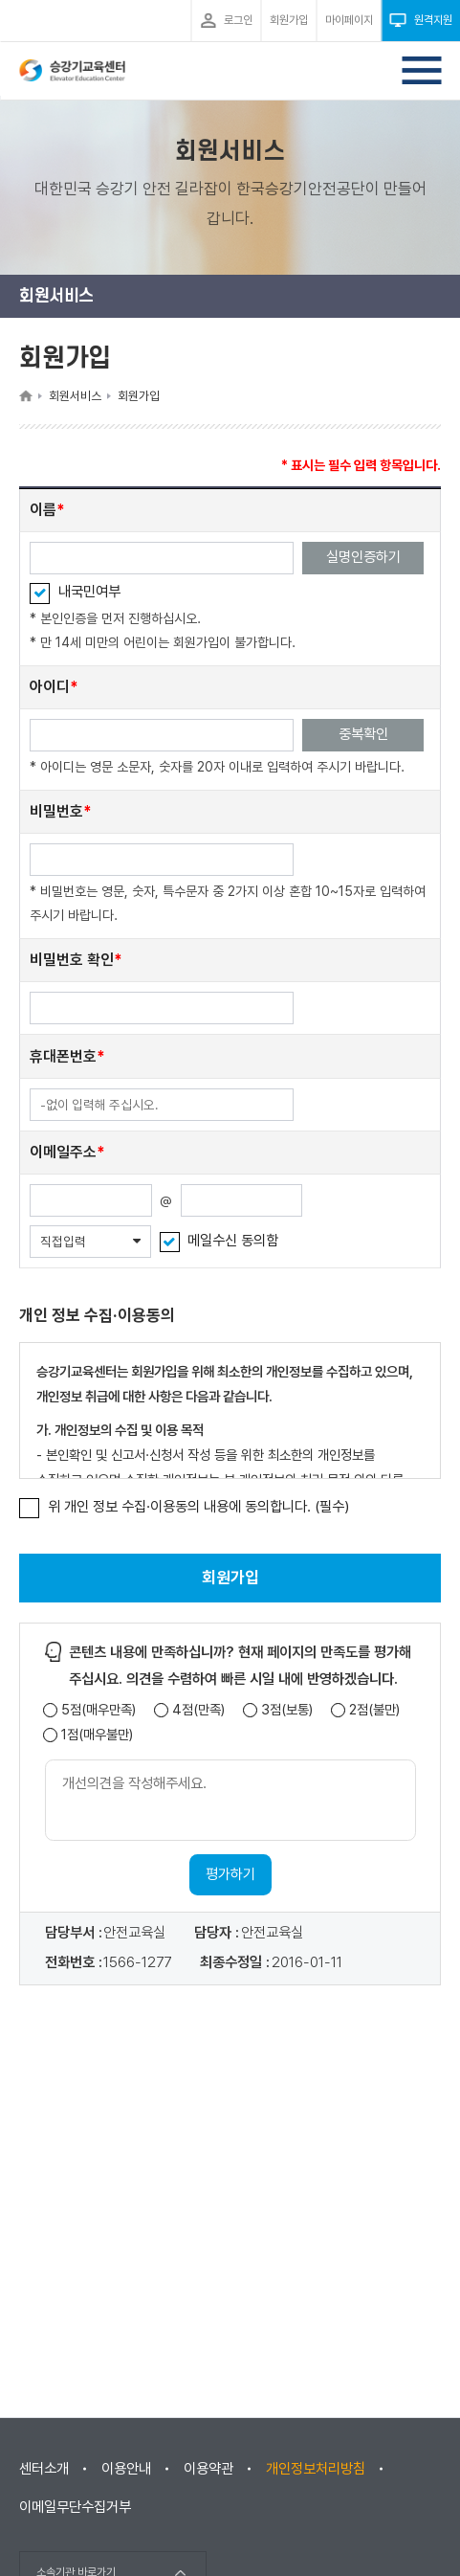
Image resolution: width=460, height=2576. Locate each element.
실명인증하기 (363, 557)
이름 (43, 510)
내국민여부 (89, 591)
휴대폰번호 (63, 1056)
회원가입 (230, 1577)
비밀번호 (56, 811)
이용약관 (208, 2468)
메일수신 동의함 (232, 1240)
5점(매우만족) (98, 1710)
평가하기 (230, 1874)
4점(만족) (198, 1710)
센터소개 (44, 2468)
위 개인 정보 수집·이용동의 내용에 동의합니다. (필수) (199, 1506)
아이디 (50, 687)
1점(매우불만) (97, 1735)
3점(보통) (287, 1710)
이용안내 (126, 2468)
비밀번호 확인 (72, 960)
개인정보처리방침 (315, 2468)
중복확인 (363, 734)
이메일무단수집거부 (75, 2507)
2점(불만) (374, 1710)
